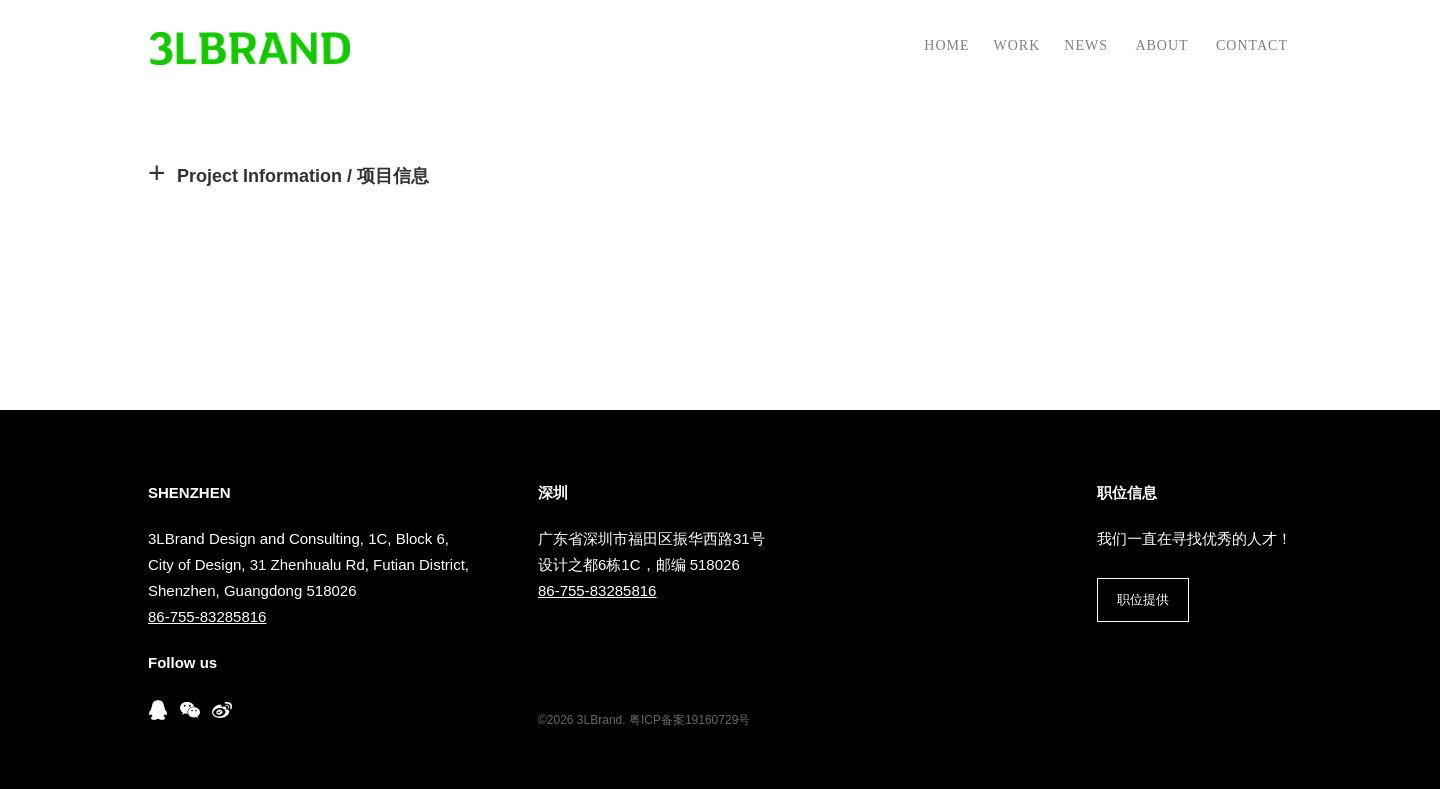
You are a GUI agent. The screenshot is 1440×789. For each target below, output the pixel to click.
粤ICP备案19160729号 (689, 720)
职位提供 (1143, 599)
